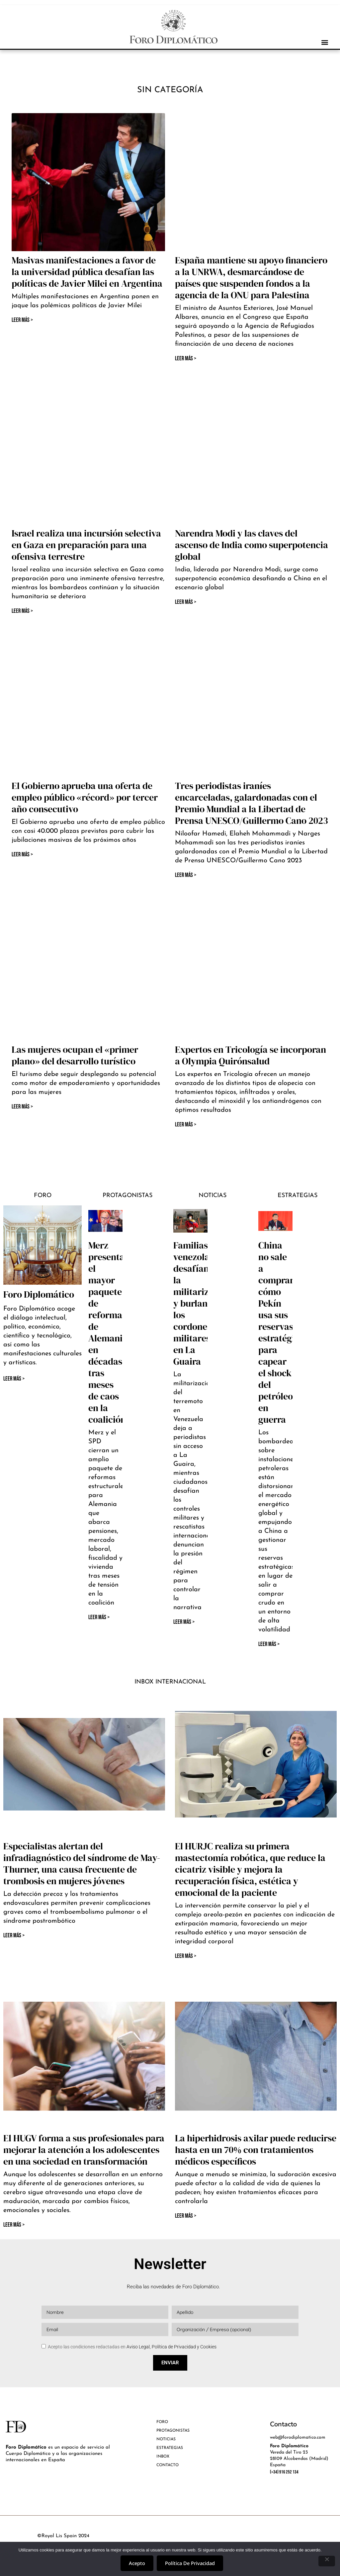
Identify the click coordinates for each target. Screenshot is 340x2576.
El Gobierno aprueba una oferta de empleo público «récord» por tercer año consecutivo (85, 797)
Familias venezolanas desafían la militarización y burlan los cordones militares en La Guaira (202, 1303)
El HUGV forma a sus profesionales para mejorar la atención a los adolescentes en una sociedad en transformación (83, 2150)
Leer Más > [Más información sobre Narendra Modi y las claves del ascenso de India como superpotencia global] (185, 602)
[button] (324, 41)
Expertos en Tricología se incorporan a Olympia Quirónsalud (250, 1055)
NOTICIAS (166, 2439)
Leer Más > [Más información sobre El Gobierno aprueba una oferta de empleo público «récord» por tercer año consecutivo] (22, 854)
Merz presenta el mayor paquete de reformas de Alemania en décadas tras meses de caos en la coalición (108, 1332)
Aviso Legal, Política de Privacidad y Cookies (171, 2346)
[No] (326, 2561)
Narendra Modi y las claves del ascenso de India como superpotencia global (251, 545)
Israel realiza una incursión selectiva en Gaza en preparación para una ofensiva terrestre (86, 545)
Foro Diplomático (38, 1294)
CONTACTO (167, 2465)
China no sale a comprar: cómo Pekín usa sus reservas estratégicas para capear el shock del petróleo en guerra (283, 1332)
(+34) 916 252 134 (284, 2472)
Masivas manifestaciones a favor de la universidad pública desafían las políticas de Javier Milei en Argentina (87, 272)
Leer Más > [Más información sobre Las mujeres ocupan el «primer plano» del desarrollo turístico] (22, 1106)
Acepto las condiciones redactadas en (132, 2346)
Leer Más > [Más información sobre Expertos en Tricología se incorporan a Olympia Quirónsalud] (185, 1124)
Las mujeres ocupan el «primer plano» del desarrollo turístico (75, 1055)
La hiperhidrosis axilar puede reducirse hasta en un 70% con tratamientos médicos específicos (255, 2150)
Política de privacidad (190, 2563)
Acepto (137, 2563)
